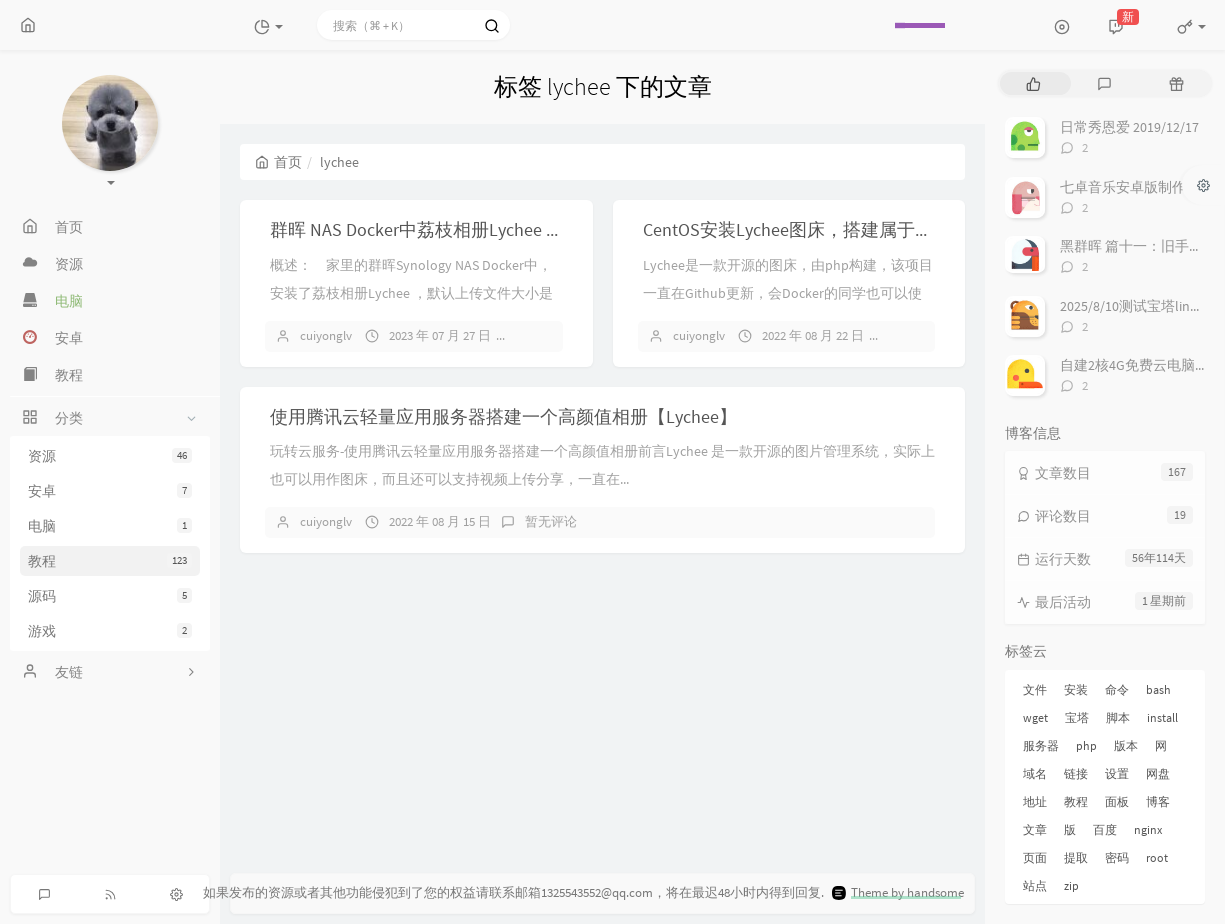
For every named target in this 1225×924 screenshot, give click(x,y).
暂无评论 (551, 335)
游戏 (110, 631)
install (1162, 717)
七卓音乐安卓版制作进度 (1137, 187)
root (1157, 857)
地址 (1035, 801)
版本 (1126, 745)
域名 (1035, 773)
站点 (1035, 885)
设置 (1117, 773)
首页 (278, 162)
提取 (1076, 857)
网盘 (1158, 773)
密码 (1117, 857)
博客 (1158, 801)
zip (1071, 885)
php (1086, 745)
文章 (1035, 829)
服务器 (1041, 745)
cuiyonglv (326, 335)
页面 (1035, 857)
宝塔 (1077, 717)
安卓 (110, 491)
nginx (1148, 829)
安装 (1076, 689)
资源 (110, 456)
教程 (110, 561)
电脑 (110, 526)
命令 (1117, 689)
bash (1158, 689)
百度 (1105, 829)
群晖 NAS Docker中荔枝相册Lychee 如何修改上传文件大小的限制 (525, 229)
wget (1035, 717)
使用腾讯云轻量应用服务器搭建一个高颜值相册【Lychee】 (503, 416)
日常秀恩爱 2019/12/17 (1129, 127)
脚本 (1118, 717)
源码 (110, 596)
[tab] (1033, 83)
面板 (1117, 801)
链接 (1076, 773)
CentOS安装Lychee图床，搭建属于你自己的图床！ (842, 229)
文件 (1035, 689)
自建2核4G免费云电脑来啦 (1141, 365)
